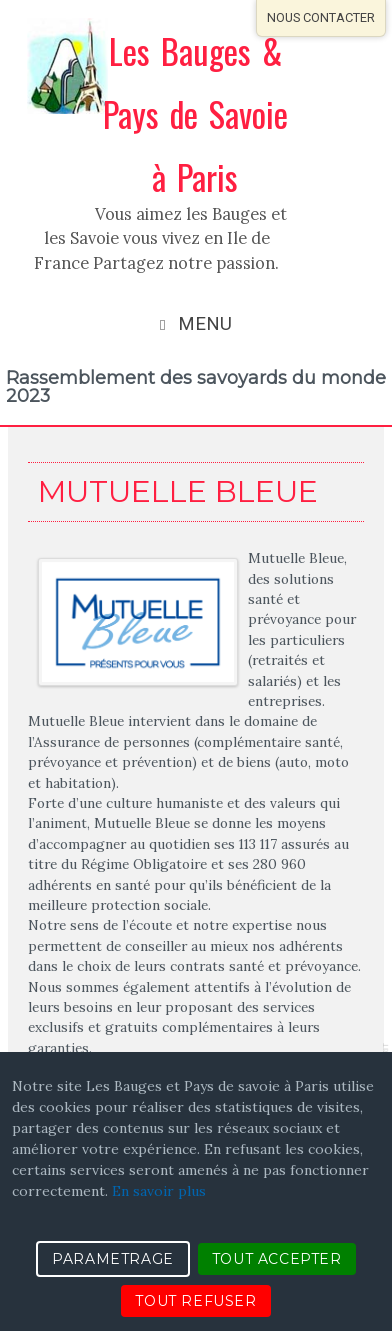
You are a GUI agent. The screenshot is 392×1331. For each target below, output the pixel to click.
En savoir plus (159, 1191)
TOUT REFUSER (195, 1301)
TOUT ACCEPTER (277, 1259)
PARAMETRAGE (113, 1259)
